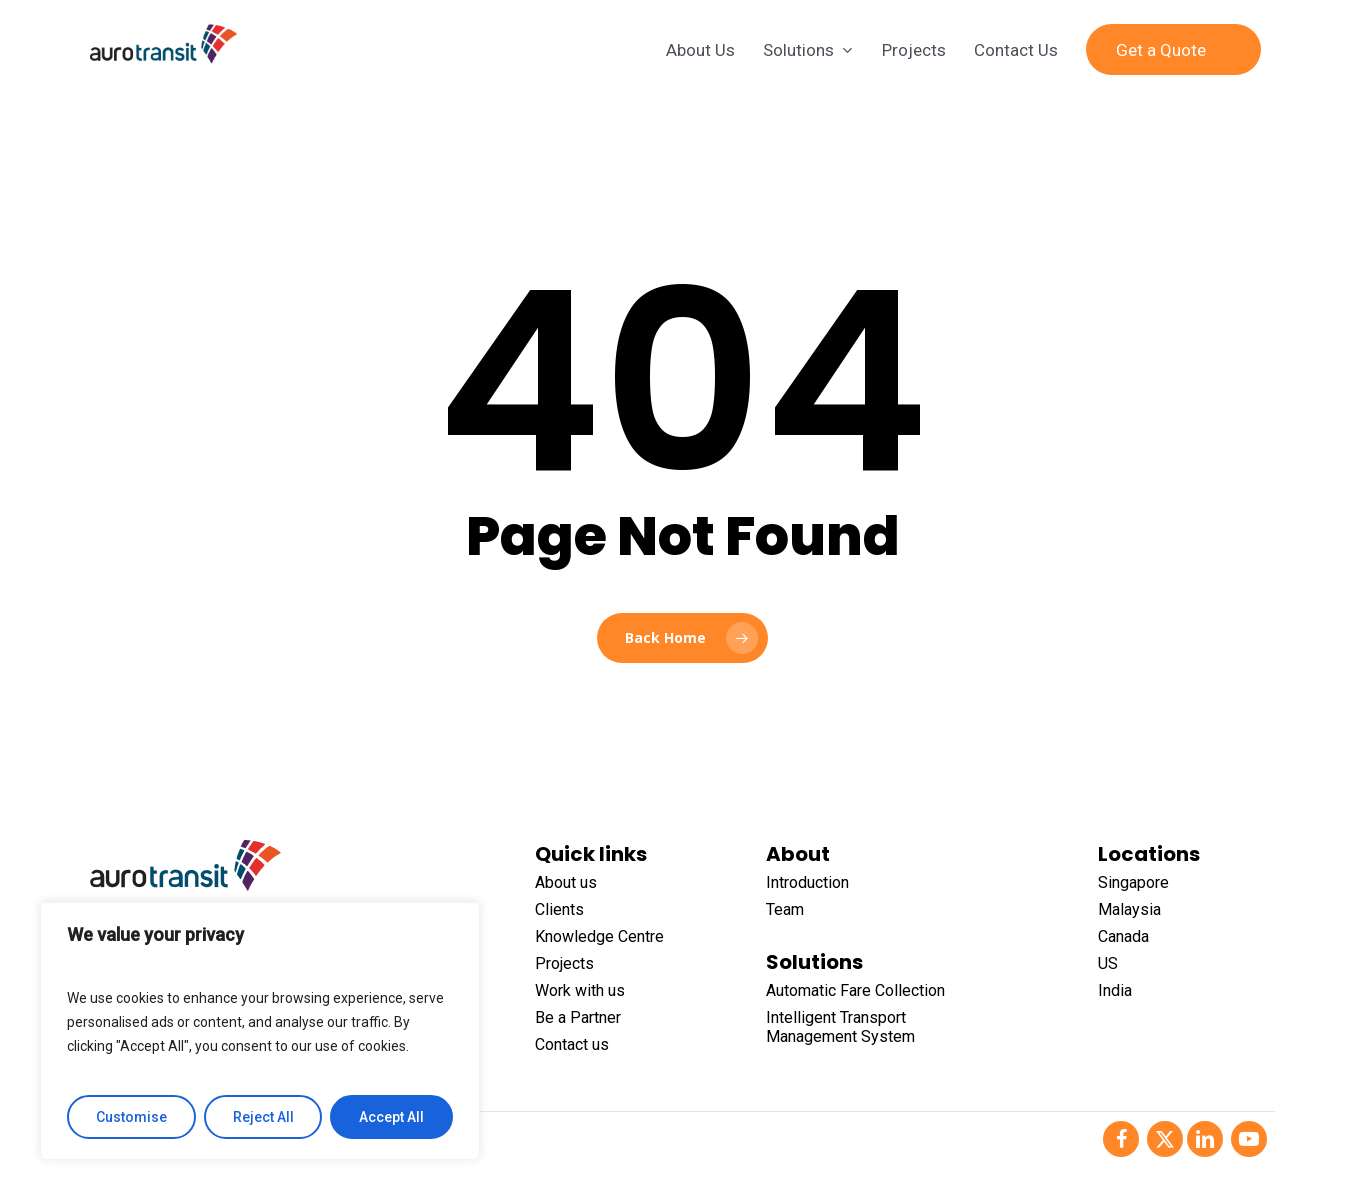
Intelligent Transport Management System (840, 1027)
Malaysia (1129, 909)
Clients (559, 909)
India (1115, 990)
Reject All (263, 1117)
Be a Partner (578, 1017)
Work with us (580, 990)
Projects (564, 963)
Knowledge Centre (599, 936)
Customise (131, 1117)
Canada (1123, 936)
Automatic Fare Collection (855, 990)
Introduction (807, 882)
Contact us (572, 1044)
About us (566, 882)
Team (785, 909)
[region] (260, 1031)
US (1108, 963)
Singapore (1133, 882)
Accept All (391, 1117)
